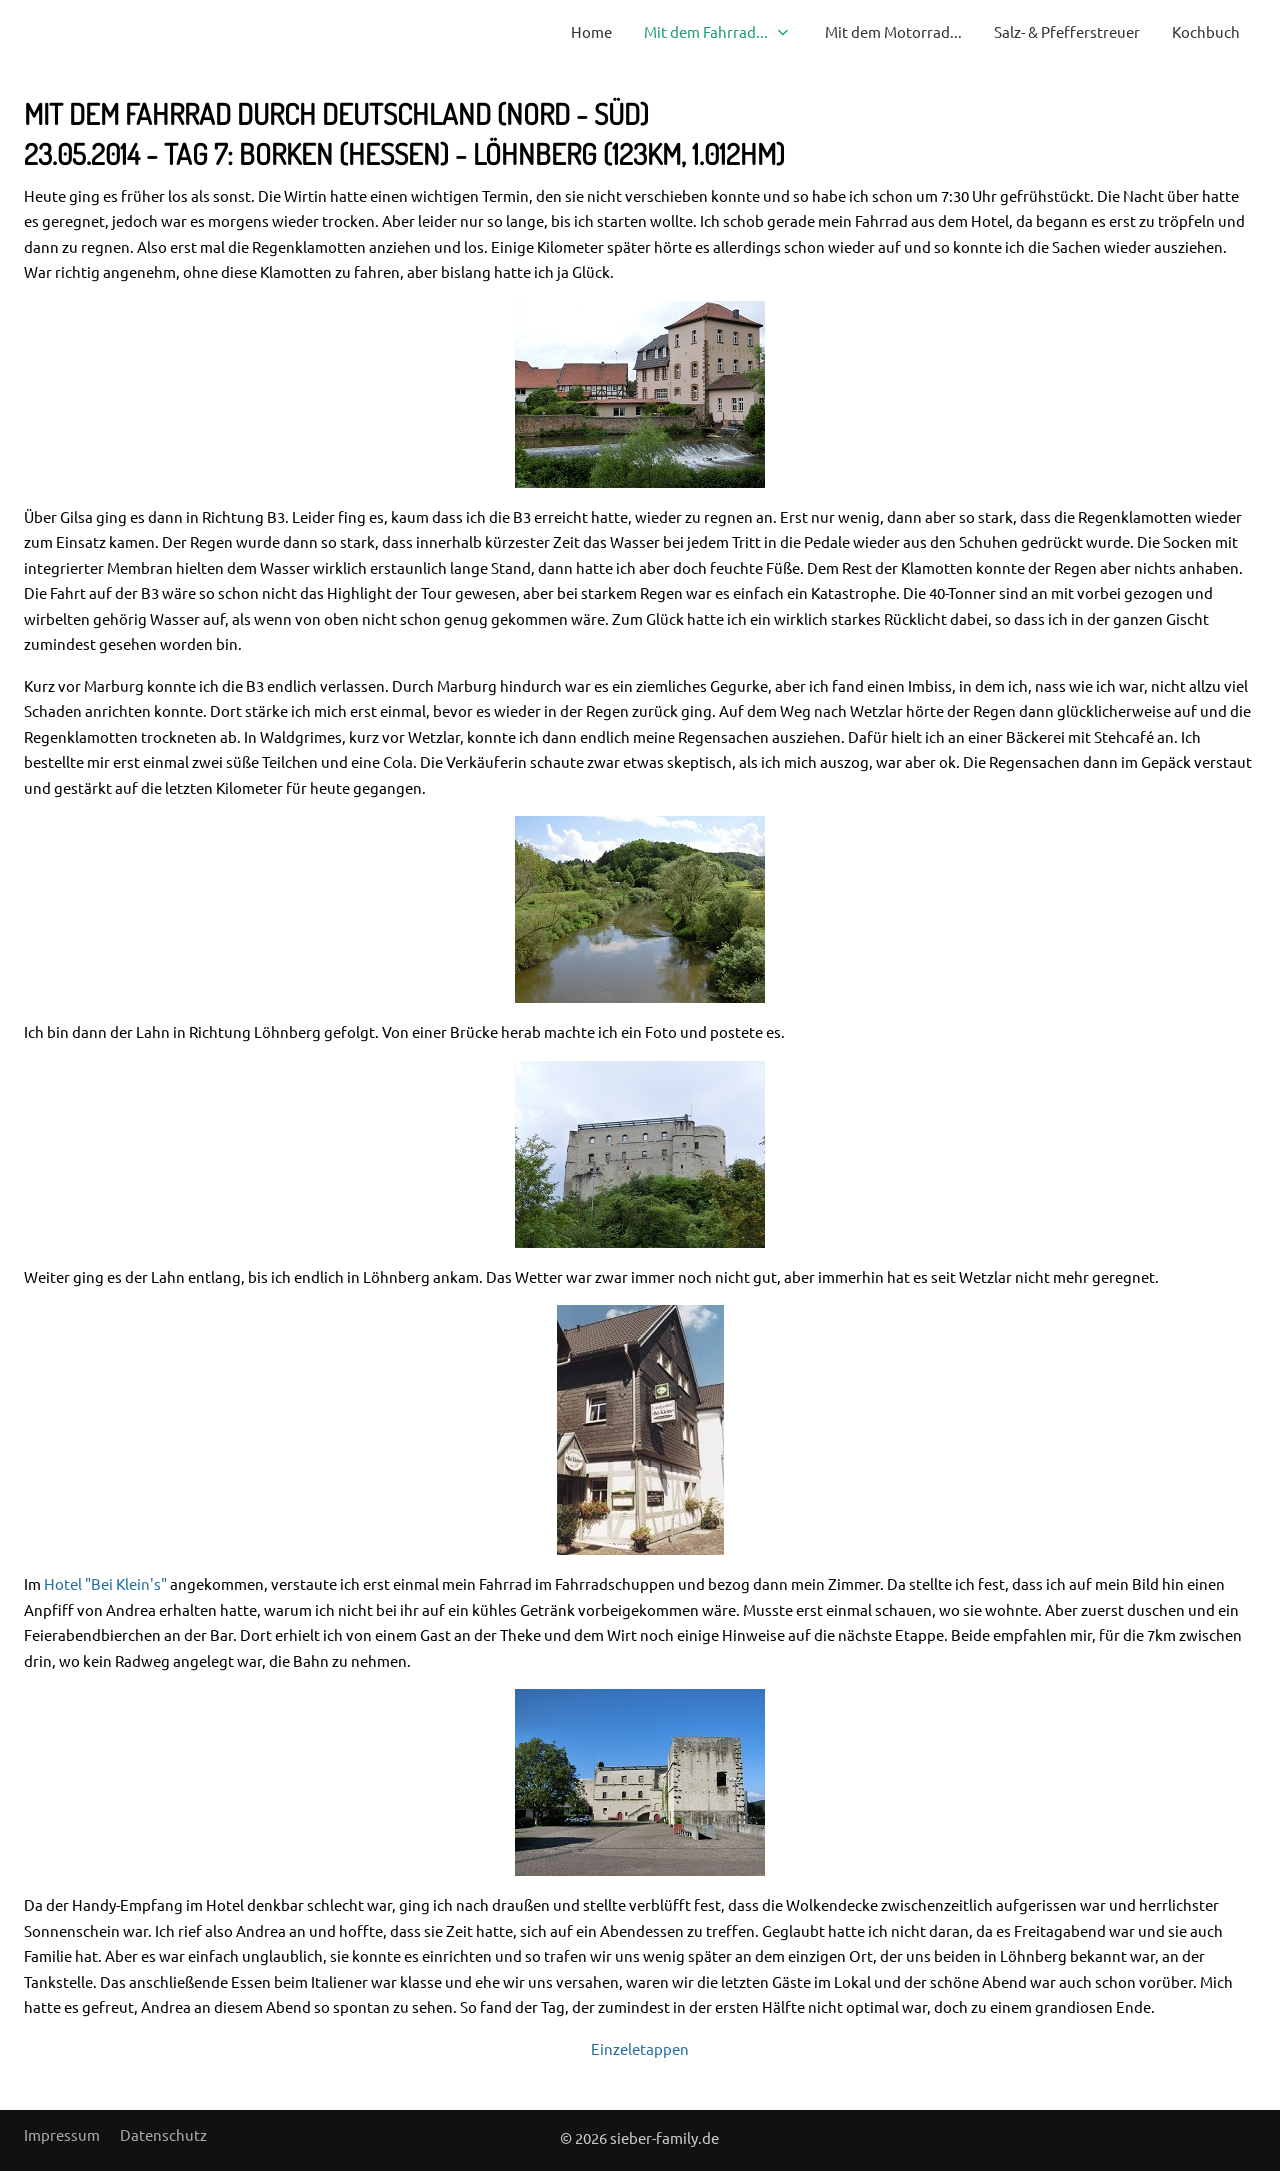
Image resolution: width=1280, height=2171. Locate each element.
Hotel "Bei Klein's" (105, 1583)
